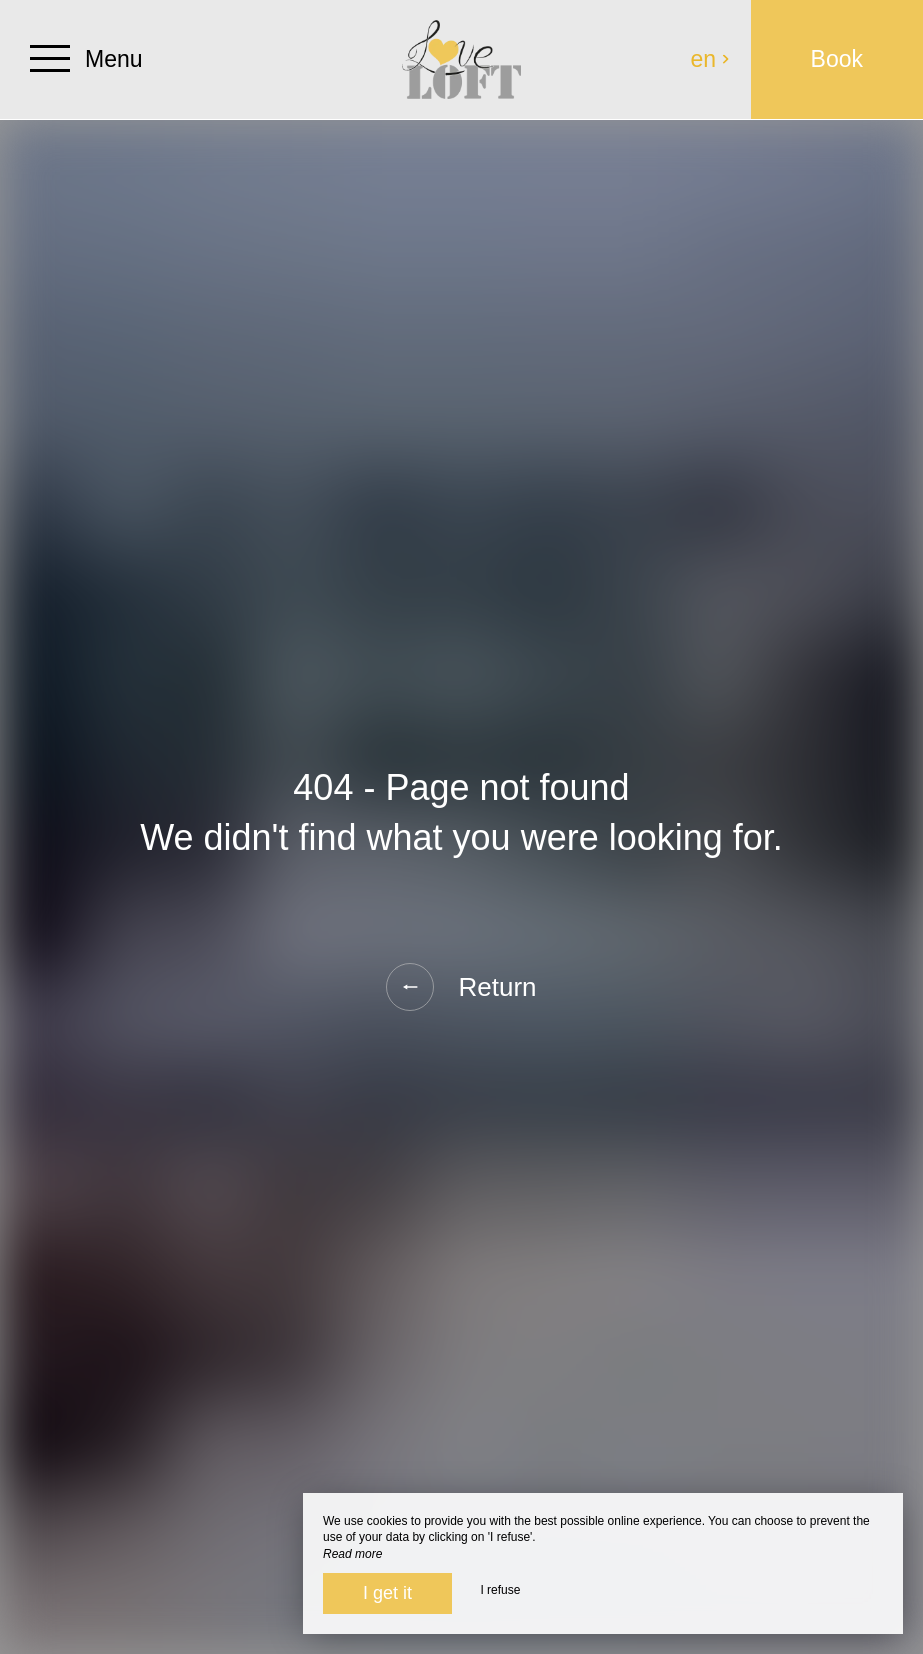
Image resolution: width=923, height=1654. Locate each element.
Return (461, 987)
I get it (387, 1593)
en (711, 59)
